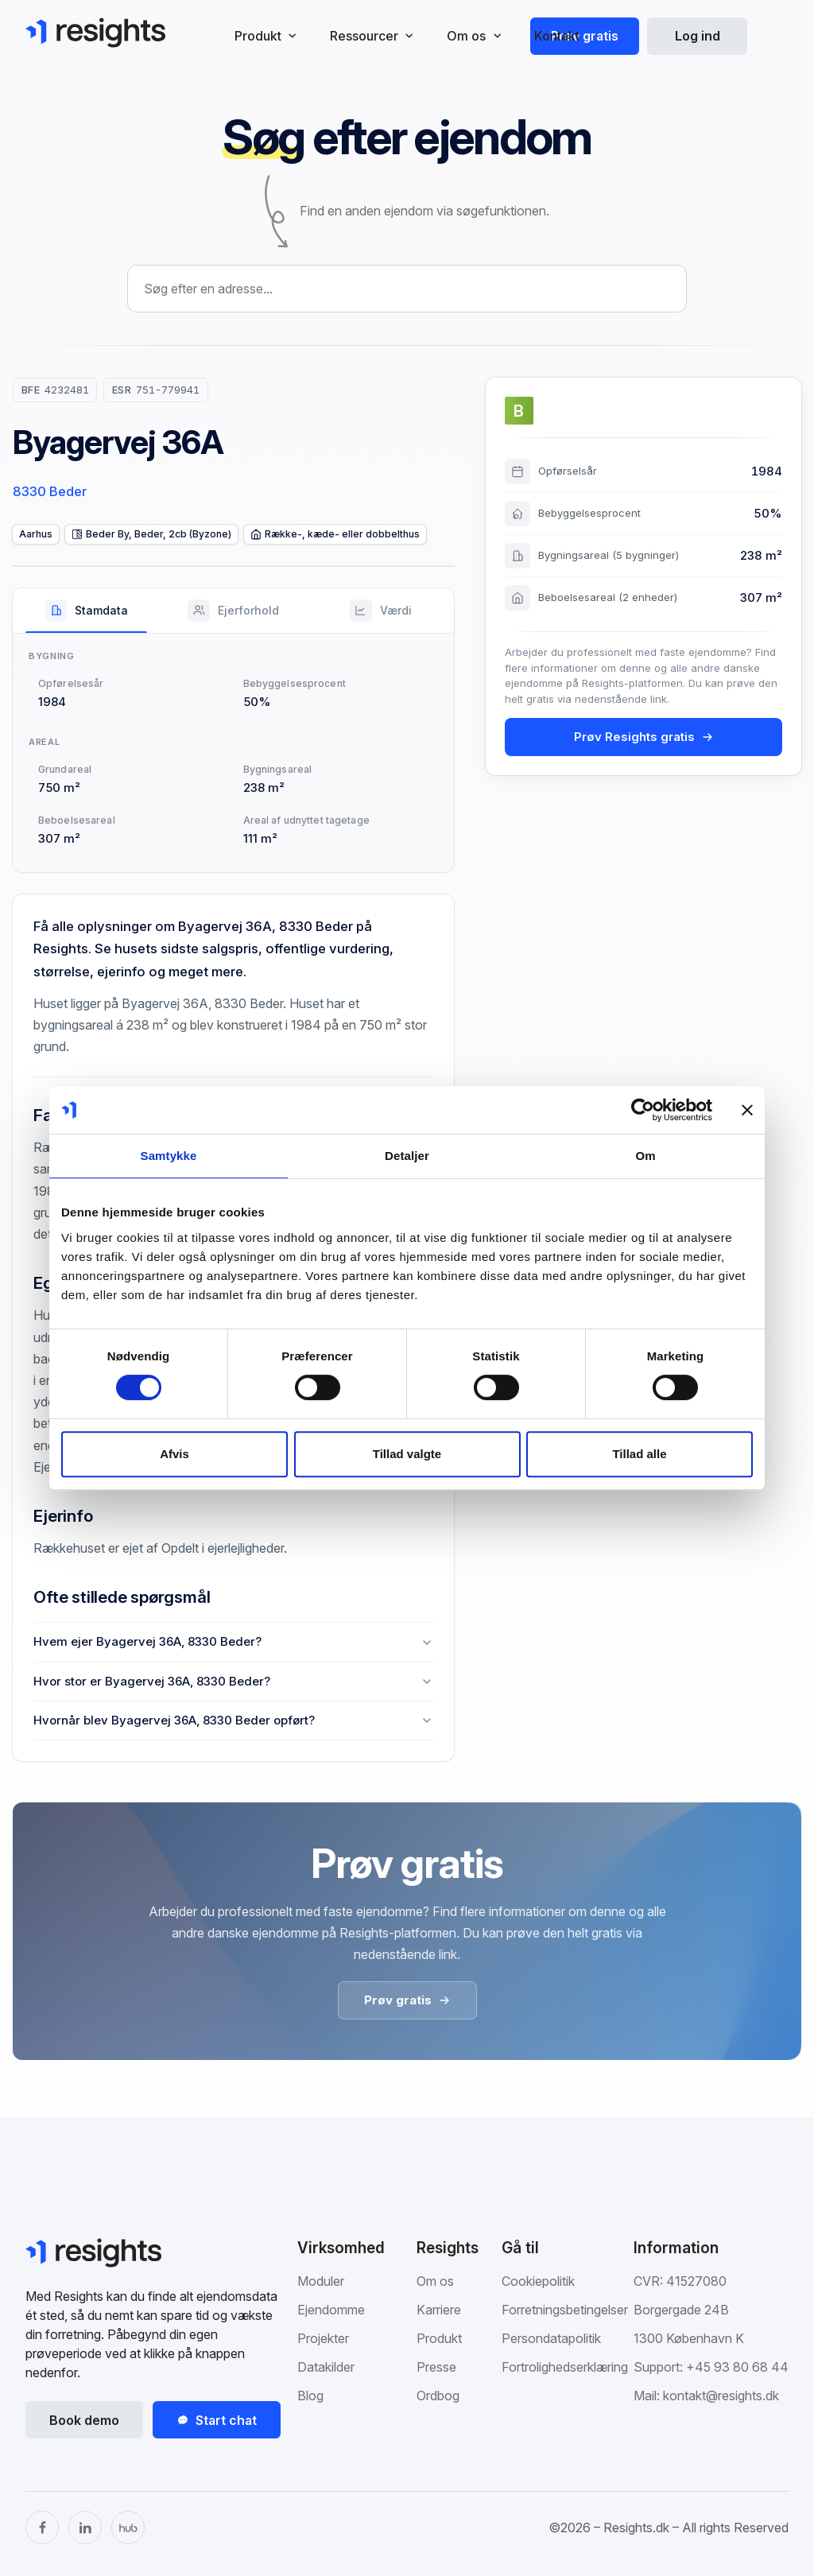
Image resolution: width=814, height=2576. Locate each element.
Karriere (439, 2310)
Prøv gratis (584, 36)
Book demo (84, 2420)
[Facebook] (42, 2527)
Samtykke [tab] (169, 1155)
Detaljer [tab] (407, 1155)
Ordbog (438, 2395)
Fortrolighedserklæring (565, 2367)
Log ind (697, 36)
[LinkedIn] (85, 2527)
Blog (310, 2395)
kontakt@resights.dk (721, 2395)
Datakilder (326, 2367)
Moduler (320, 2281)
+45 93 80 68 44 (737, 2367)
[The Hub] (128, 2527)
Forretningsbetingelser (565, 2310)
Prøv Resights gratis (644, 736)
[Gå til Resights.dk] (95, 32)
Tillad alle (639, 1454)
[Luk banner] (747, 1109)
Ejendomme (331, 2310)
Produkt (439, 2338)
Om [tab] (645, 1155)
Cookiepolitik (538, 2281)
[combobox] (407, 288)
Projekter (323, 2338)
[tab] (86, 610)
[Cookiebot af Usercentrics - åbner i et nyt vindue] (642, 1110)
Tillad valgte (407, 1454)
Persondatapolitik (551, 2338)
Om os (435, 2281)
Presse (436, 2367)
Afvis (174, 1454)
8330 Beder (50, 491)
